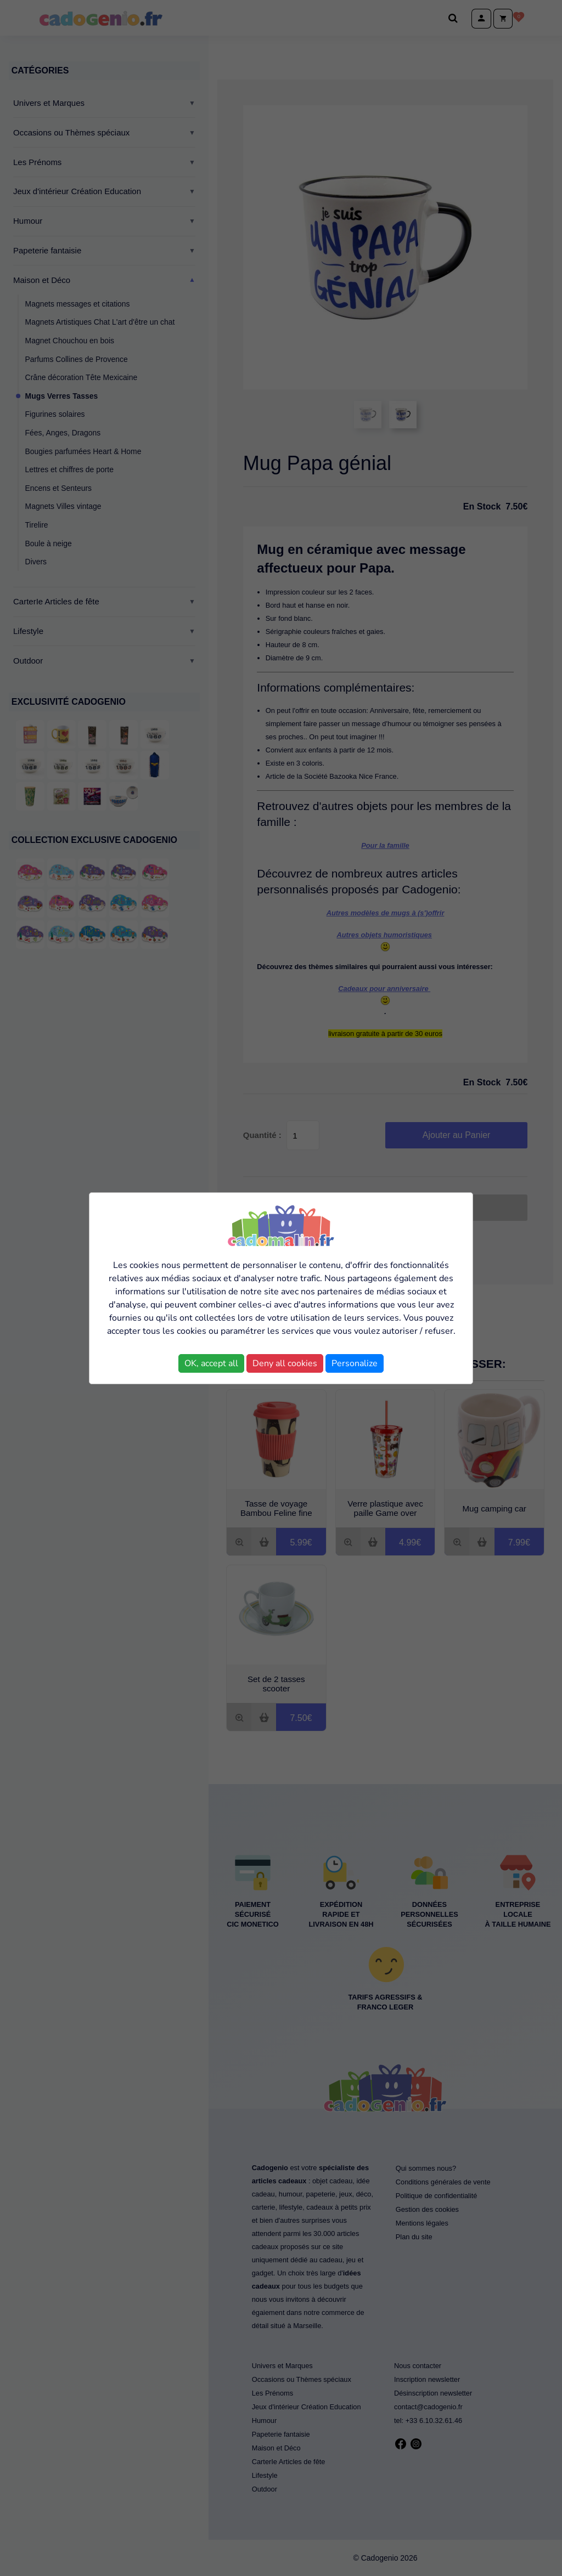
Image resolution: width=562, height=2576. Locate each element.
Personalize (354, 1363)
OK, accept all (211, 1363)
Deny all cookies (284, 1363)
